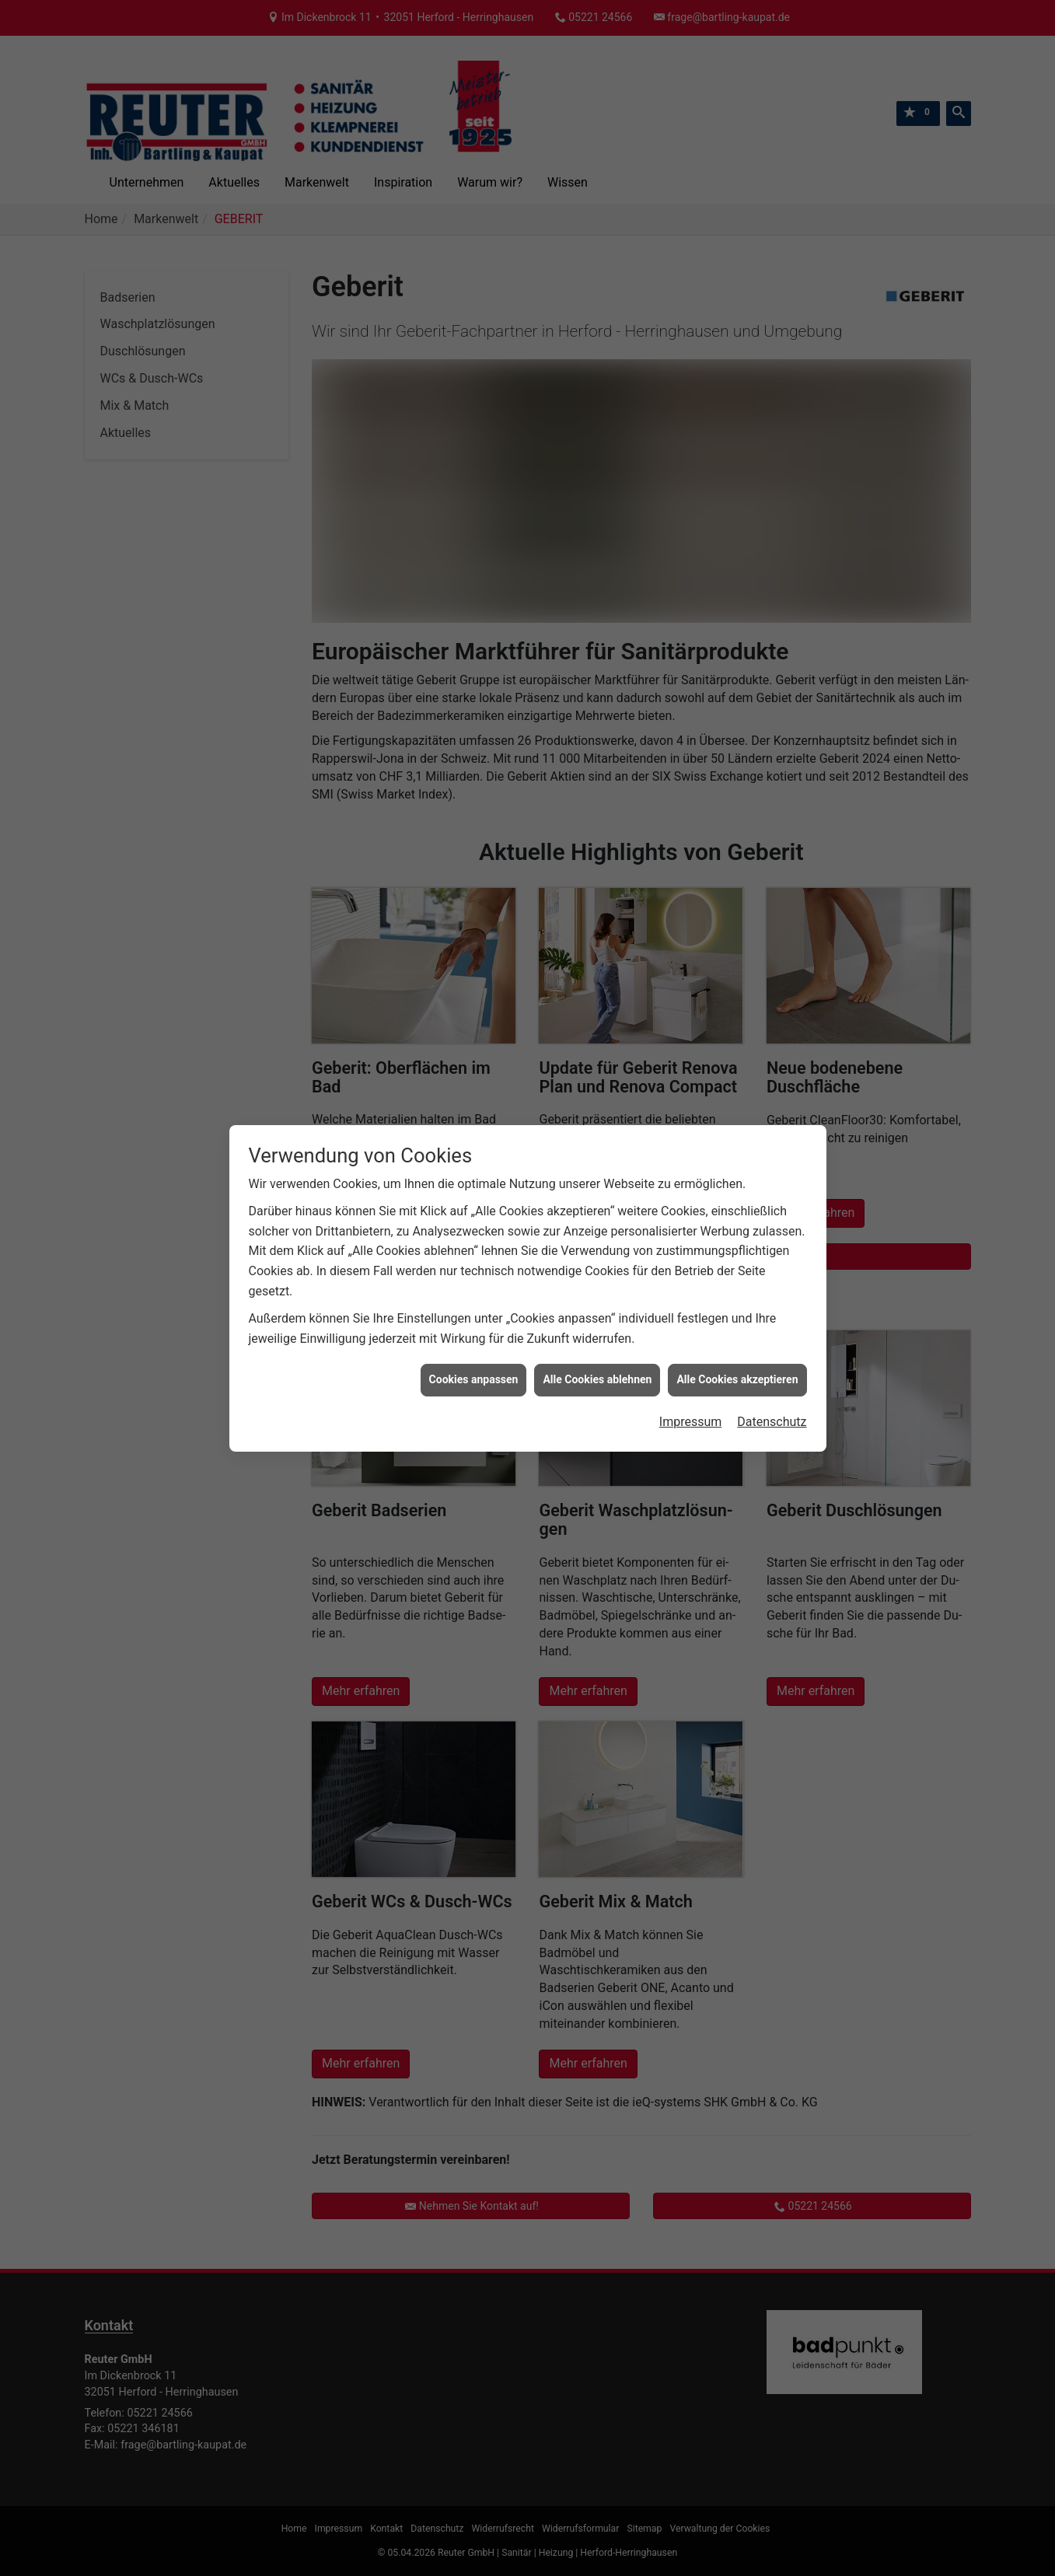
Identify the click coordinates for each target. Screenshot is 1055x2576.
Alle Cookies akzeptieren (737, 1379)
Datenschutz (771, 1421)
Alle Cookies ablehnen (597, 1379)
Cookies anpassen (474, 1379)
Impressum (690, 1421)
